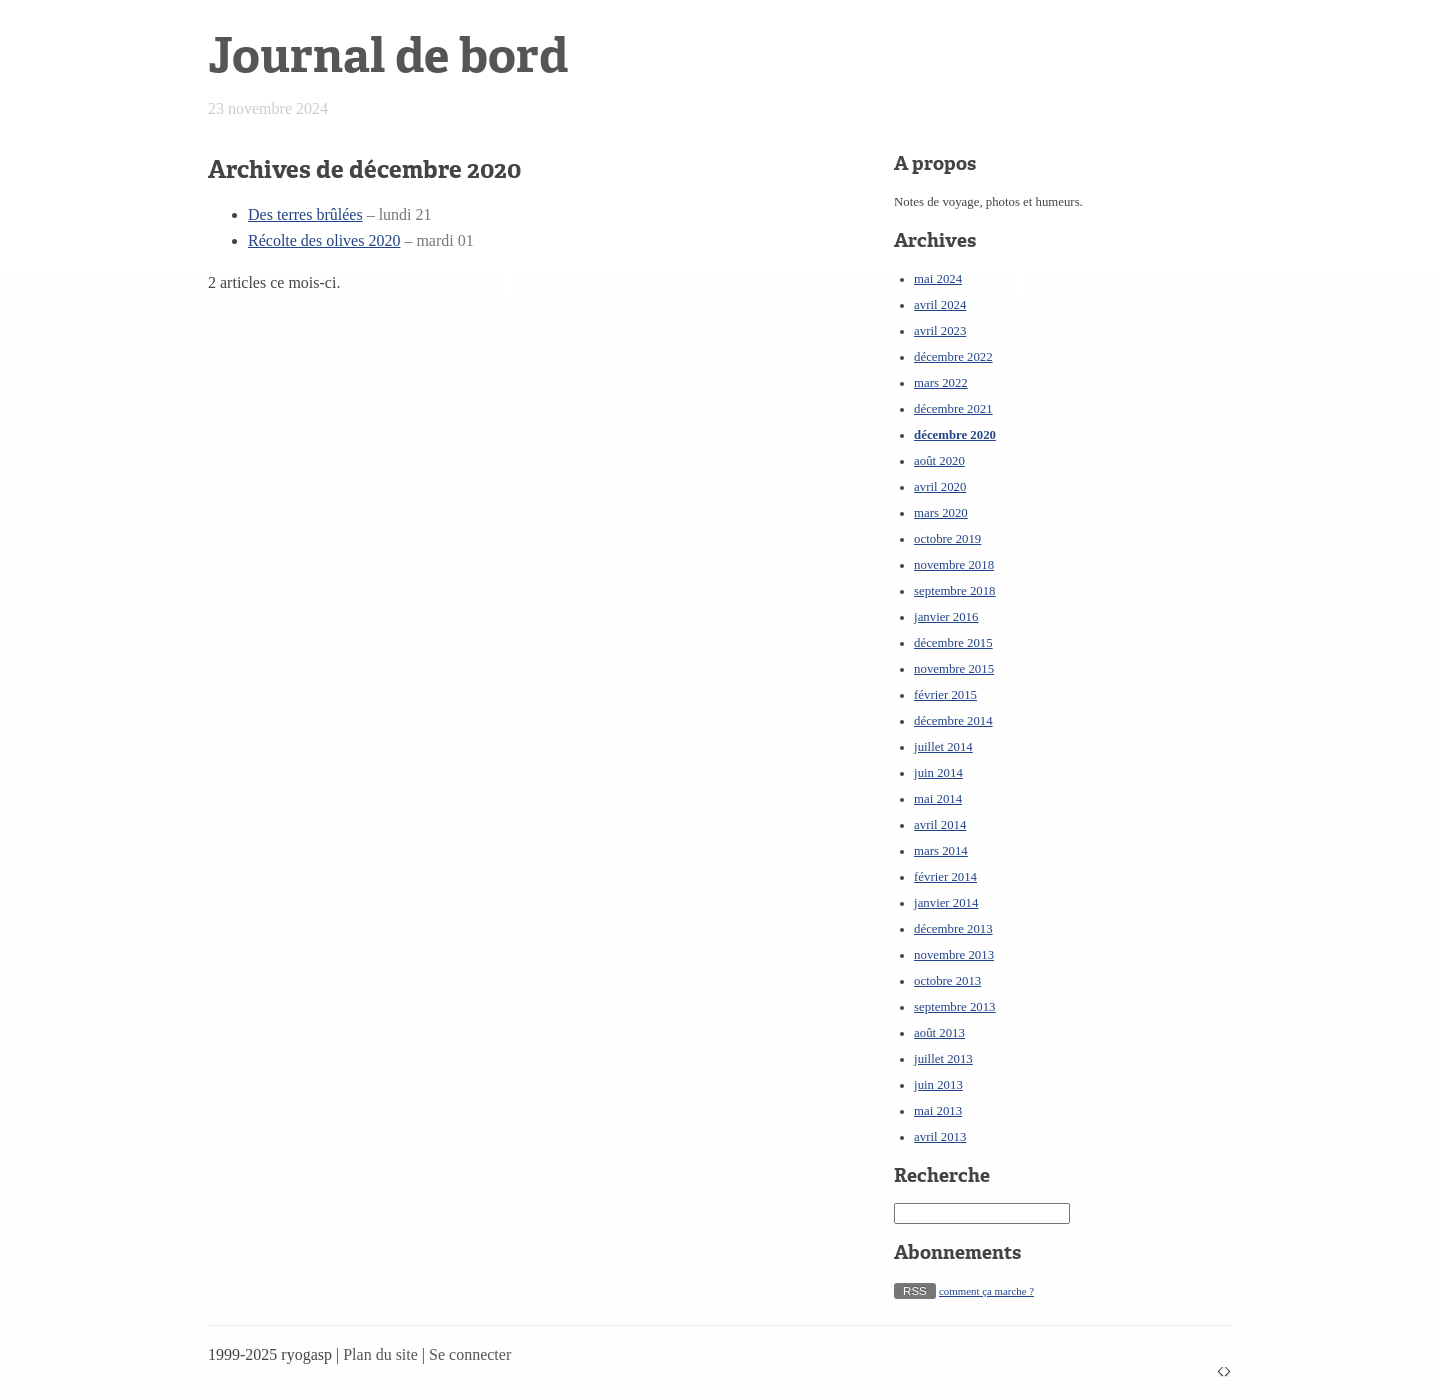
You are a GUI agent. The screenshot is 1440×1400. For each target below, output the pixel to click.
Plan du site (380, 1354)
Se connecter (470, 1354)
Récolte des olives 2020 (324, 240)
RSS (915, 1291)
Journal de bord (388, 55)
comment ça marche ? (986, 1291)
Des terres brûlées (305, 214)
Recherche (942, 1175)
